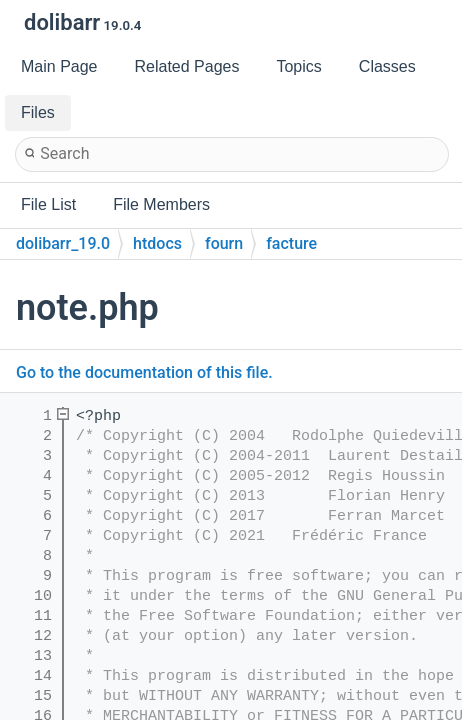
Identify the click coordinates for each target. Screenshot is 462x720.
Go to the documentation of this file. (144, 372)
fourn (224, 243)
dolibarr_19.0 (63, 243)
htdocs (157, 243)
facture (291, 243)
